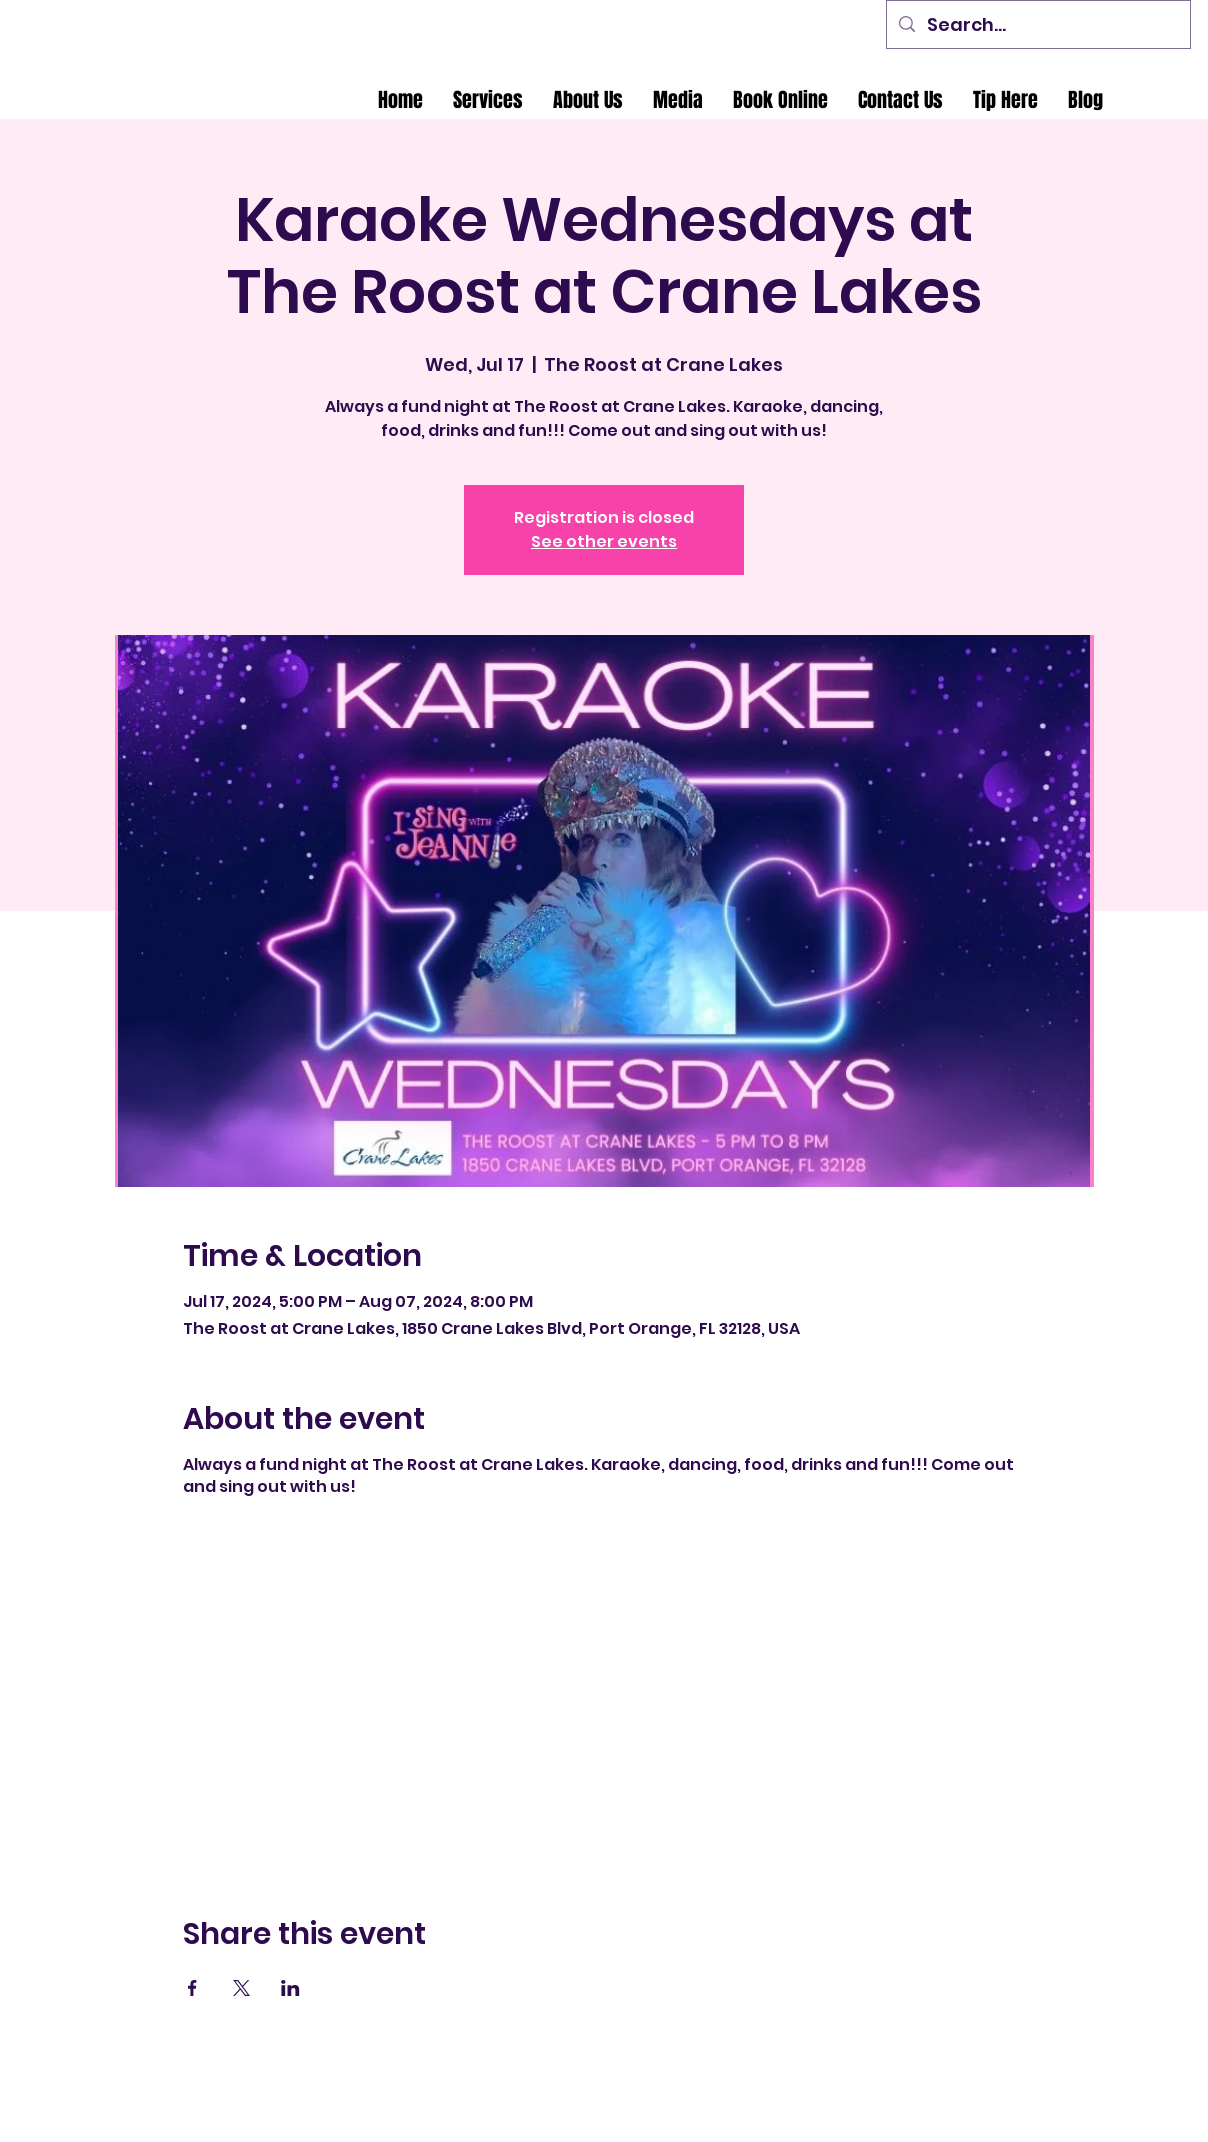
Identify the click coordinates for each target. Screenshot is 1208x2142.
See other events (604, 541)
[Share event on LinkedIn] (290, 1988)
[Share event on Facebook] (192, 1988)
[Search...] (1037, 25)
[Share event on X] (241, 1988)
